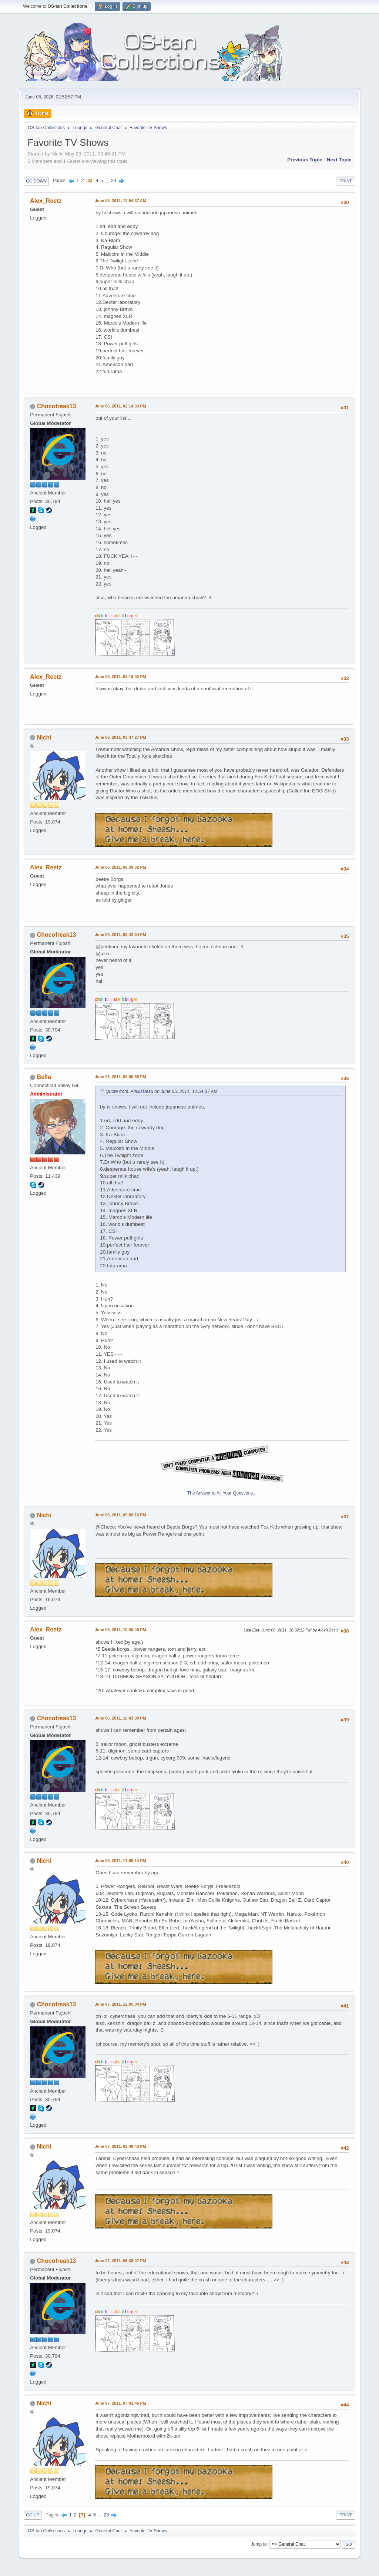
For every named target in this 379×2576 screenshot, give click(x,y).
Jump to (259, 2543)
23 (114, 180)
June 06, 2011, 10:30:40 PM (120, 1629)
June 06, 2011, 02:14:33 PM (120, 406)
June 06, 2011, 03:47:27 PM (120, 737)
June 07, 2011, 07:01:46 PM (120, 2403)
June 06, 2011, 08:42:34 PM (120, 934)
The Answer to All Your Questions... (221, 1493)
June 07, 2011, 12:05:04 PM (120, 2004)
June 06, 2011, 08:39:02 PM (120, 867)
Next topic (339, 159)
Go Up (32, 2515)
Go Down (36, 181)
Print (345, 181)
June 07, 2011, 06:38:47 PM (120, 2260)
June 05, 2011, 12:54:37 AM (120, 200)
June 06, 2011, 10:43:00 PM (120, 1718)
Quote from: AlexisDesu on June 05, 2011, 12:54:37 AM (161, 1091)
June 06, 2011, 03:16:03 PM (120, 676)
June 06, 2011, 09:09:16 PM (120, 1515)
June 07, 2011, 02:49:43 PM (120, 2146)
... (108, 180)
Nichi (44, 737)
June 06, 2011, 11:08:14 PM (120, 1860)
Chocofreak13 (56, 406)
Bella (44, 1077)
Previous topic (304, 159)
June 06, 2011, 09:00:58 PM (120, 1076)
